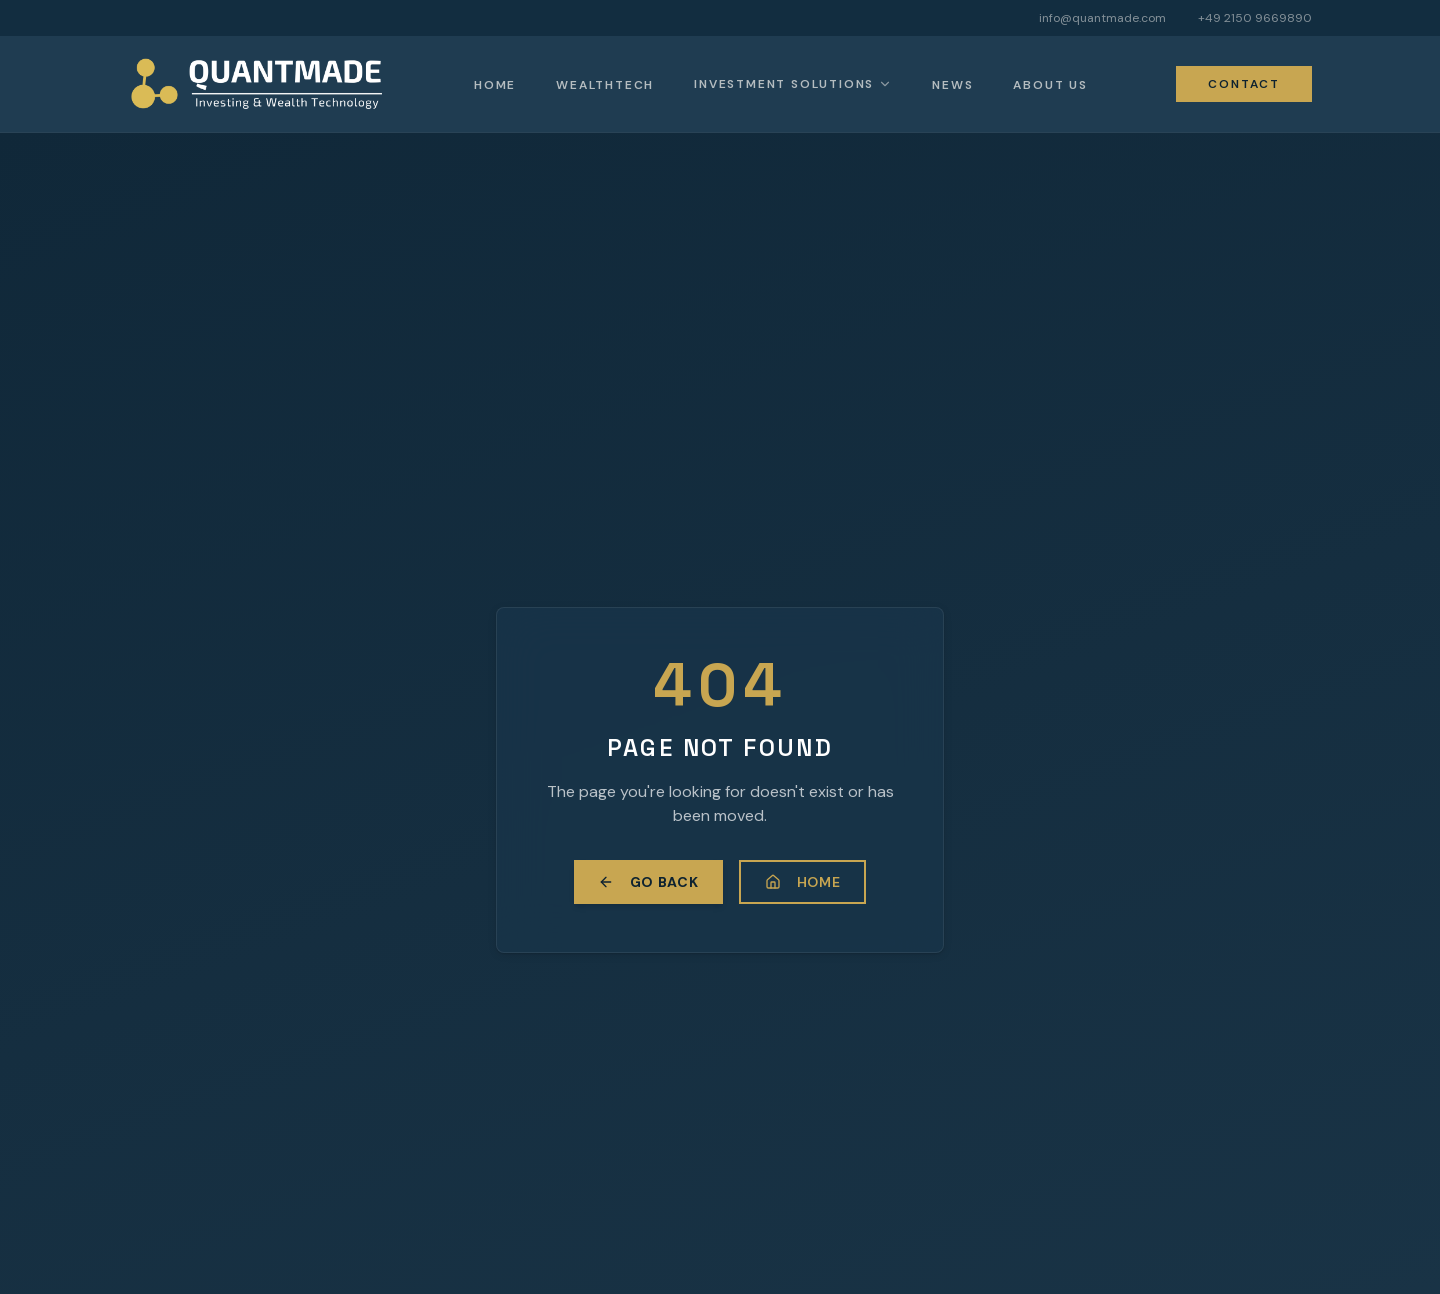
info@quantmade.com (1102, 18)
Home (495, 85)
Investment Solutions (784, 84)
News (952, 85)
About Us (1050, 85)
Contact (1244, 84)
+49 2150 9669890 (1255, 18)
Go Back (648, 882)
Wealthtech (605, 85)
